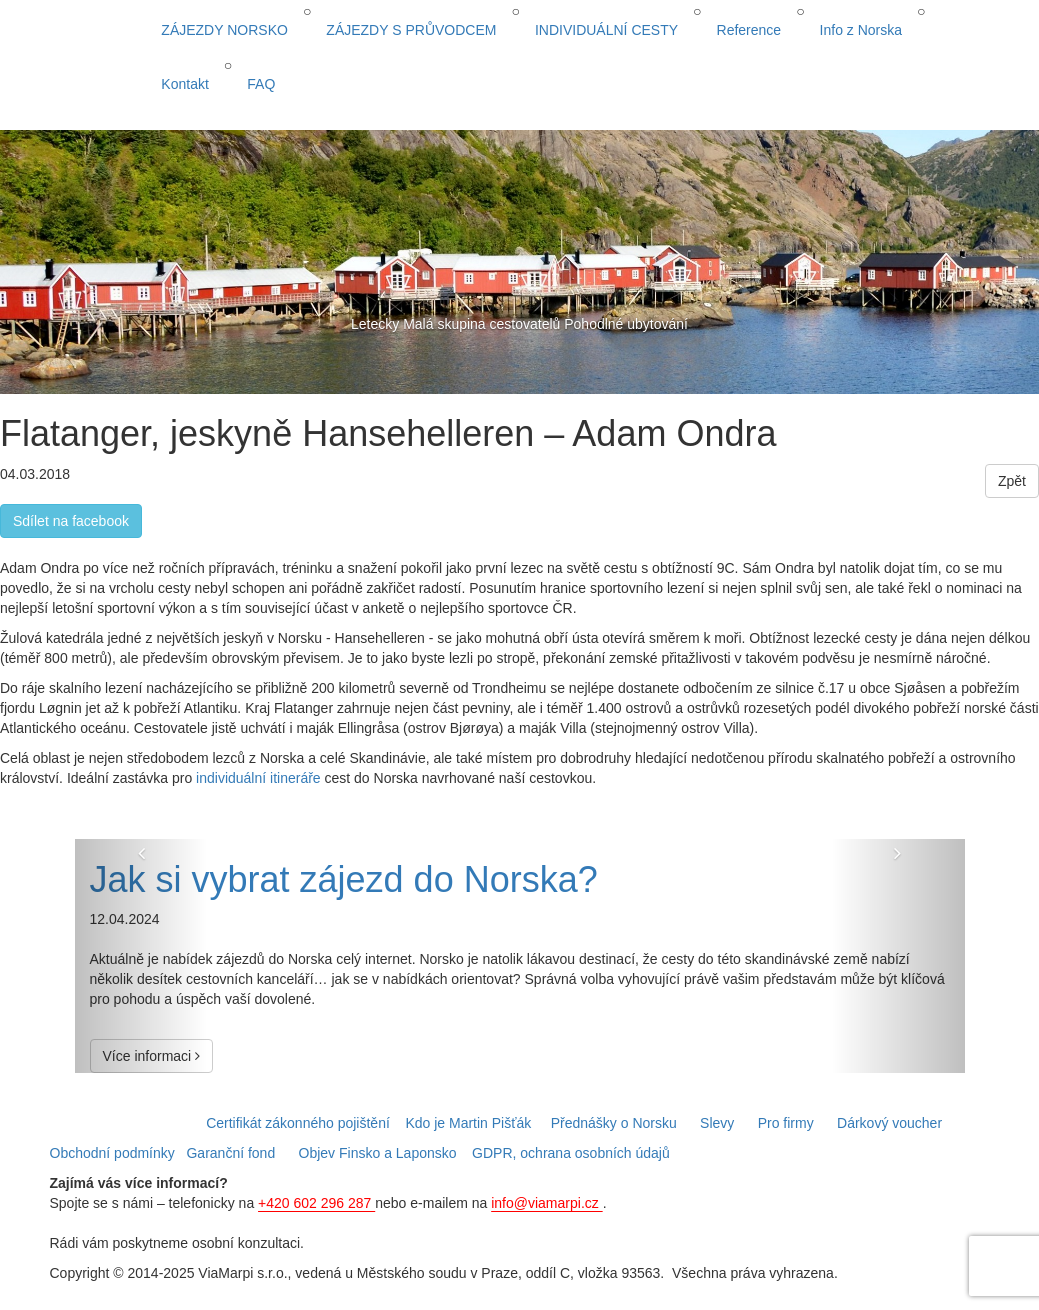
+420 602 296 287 (316, 1203)
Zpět (1012, 481)
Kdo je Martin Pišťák (468, 1123)
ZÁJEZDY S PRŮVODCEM (411, 30)
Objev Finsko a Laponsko (378, 1153)
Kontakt (184, 84)
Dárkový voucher (889, 1123)
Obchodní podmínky (112, 1153)
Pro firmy (786, 1123)
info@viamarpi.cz (546, 1203)
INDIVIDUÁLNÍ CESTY (606, 30)
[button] (142, 956)
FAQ (261, 84)
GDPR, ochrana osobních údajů (571, 1153)
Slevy (717, 1123)
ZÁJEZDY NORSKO (224, 30)
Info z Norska (861, 30)
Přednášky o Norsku (614, 1123)
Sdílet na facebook (71, 521)
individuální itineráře (258, 778)
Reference (749, 30)
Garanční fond (230, 1153)
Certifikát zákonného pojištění (298, 1123)
